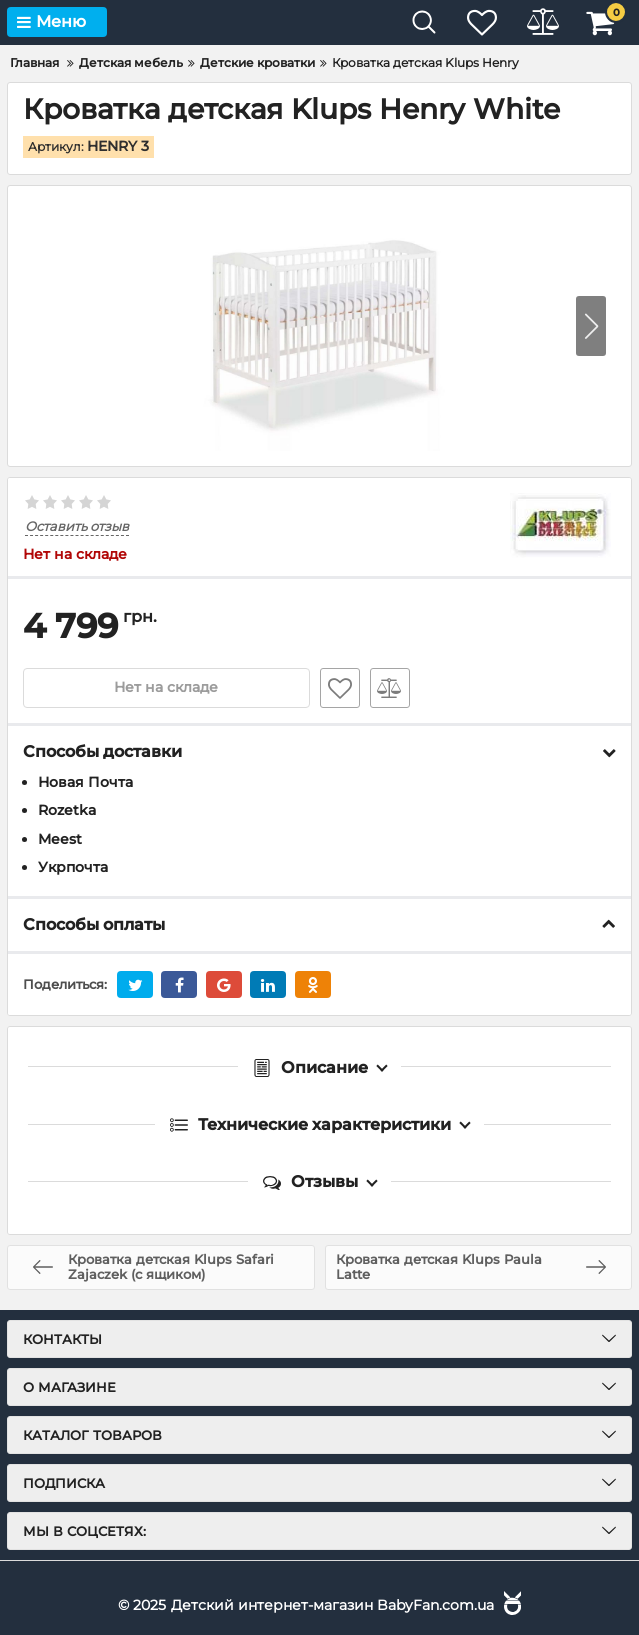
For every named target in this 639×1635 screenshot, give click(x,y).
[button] (591, 326)
